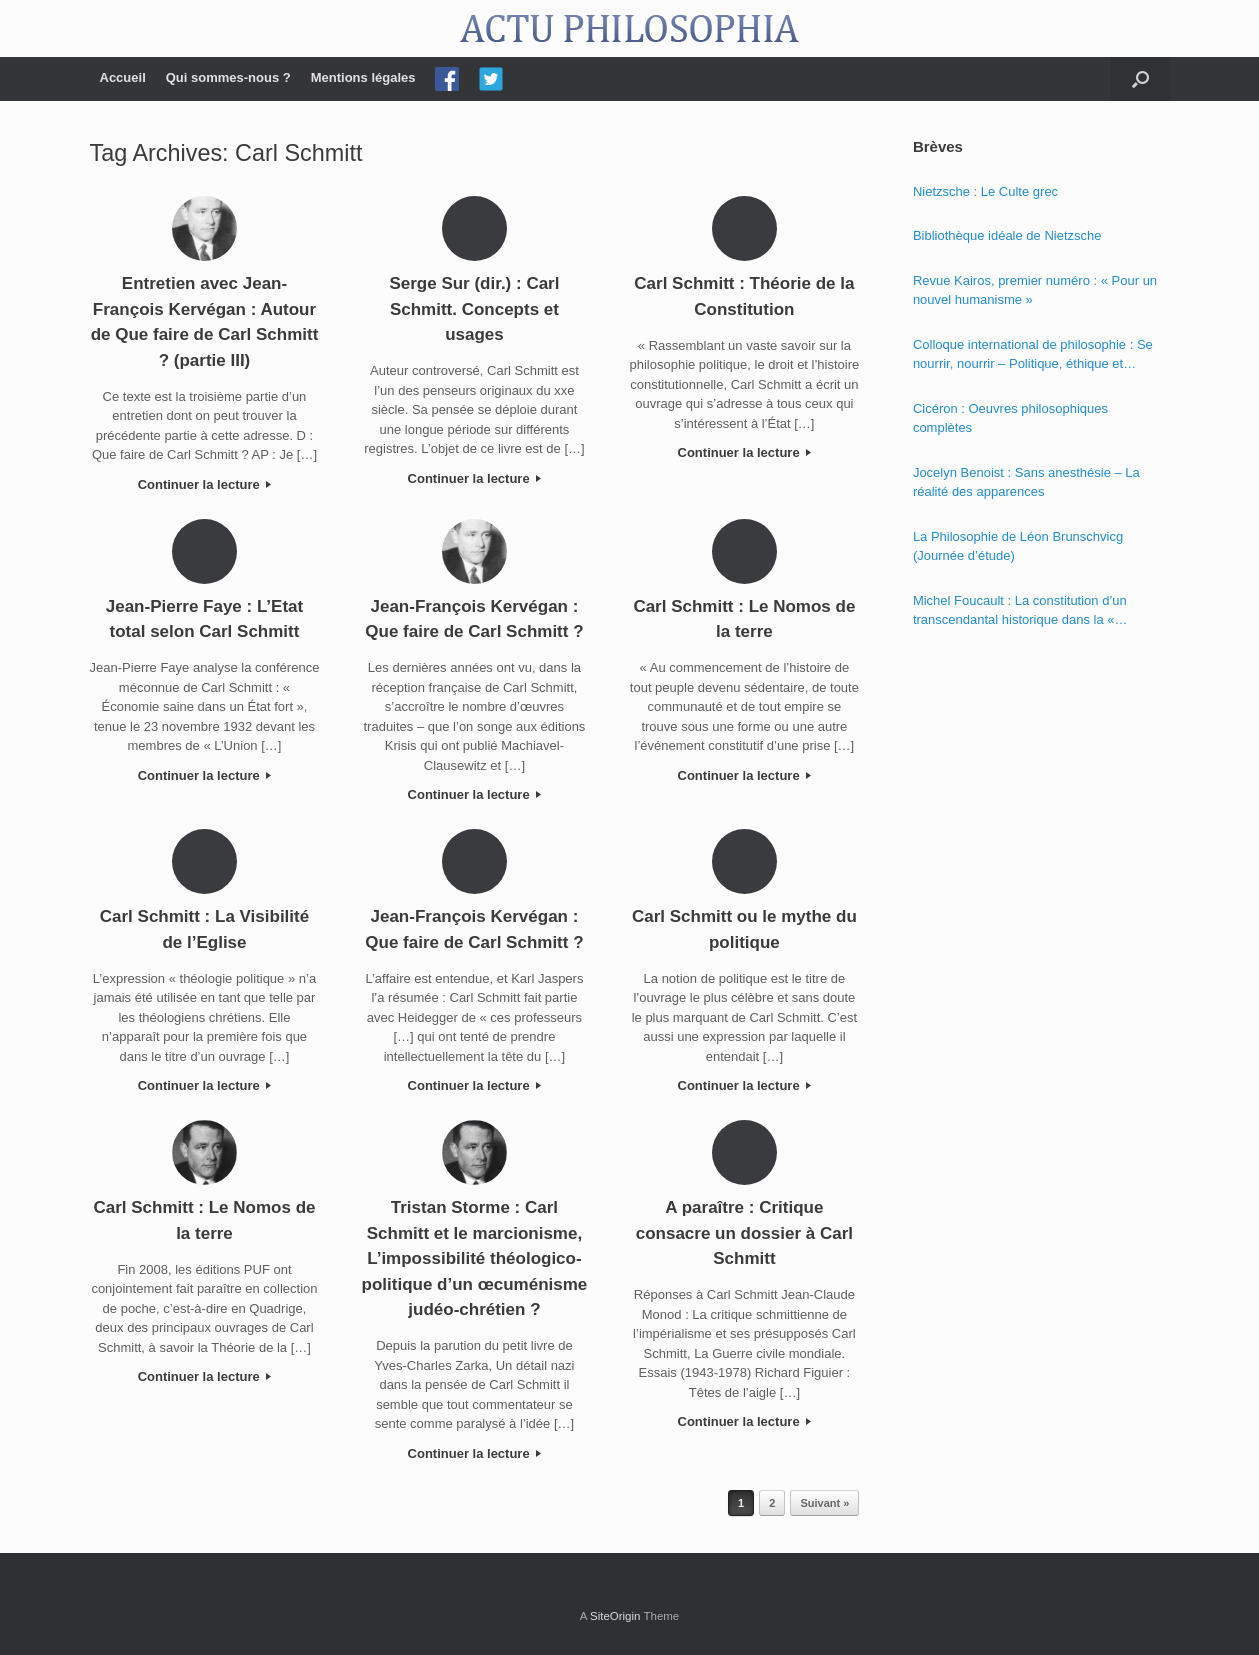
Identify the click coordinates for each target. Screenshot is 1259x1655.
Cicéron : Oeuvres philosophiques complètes (1010, 418)
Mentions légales (363, 77)
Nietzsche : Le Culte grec (985, 191)
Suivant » (824, 1503)
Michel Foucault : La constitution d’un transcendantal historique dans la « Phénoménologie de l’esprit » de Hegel (1024, 611)
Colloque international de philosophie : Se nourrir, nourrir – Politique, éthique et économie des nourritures (1033, 355)
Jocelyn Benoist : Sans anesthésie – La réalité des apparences (1026, 482)
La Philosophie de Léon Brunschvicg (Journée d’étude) (1018, 546)
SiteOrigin (615, 1616)
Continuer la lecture (205, 484)
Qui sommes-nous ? (228, 77)
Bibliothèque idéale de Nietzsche (1007, 235)
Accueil (123, 77)
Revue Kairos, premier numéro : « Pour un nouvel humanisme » (1035, 290)
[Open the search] (1140, 79)
